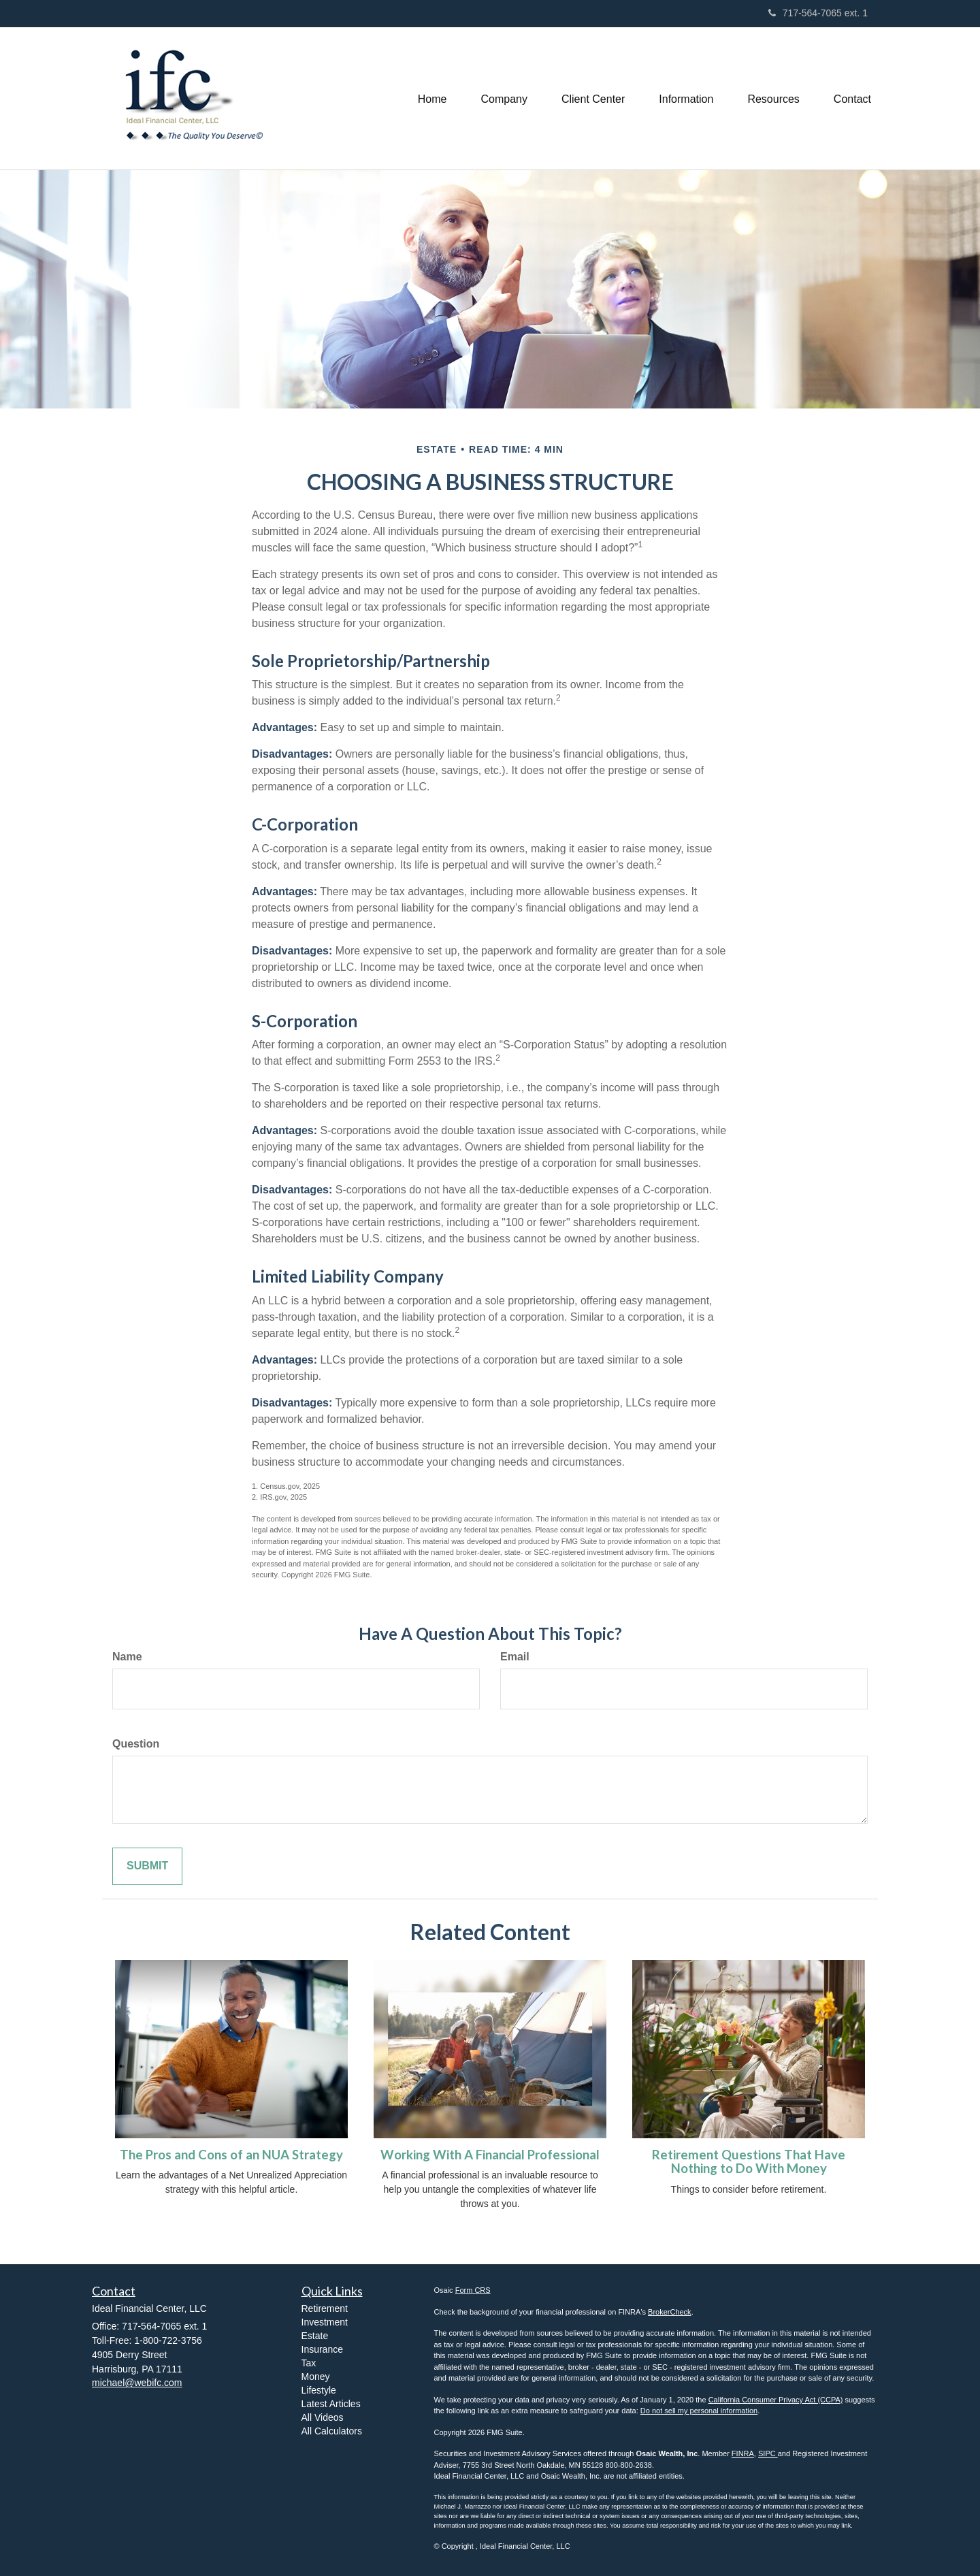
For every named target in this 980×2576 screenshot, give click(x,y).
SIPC (768, 2453)
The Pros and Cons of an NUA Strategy (231, 2154)
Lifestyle (318, 2390)
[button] (503, 98)
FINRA (743, 2453)
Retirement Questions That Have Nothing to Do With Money (748, 2161)
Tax (308, 2362)
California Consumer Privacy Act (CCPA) (775, 2400)
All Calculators (331, 2431)
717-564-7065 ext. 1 (818, 12)
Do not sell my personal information (698, 2410)
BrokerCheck (669, 2312)
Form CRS (473, 2290)
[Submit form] (147, 1866)
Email (514, 1656)
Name (127, 1656)
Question (135, 1744)
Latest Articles (331, 2403)
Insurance (322, 2349)
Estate (315, 2335)
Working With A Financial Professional (490, 2154)
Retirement (324, 2308)
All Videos (322, 2417)
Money (315, 2376)
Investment (324, 2322)
